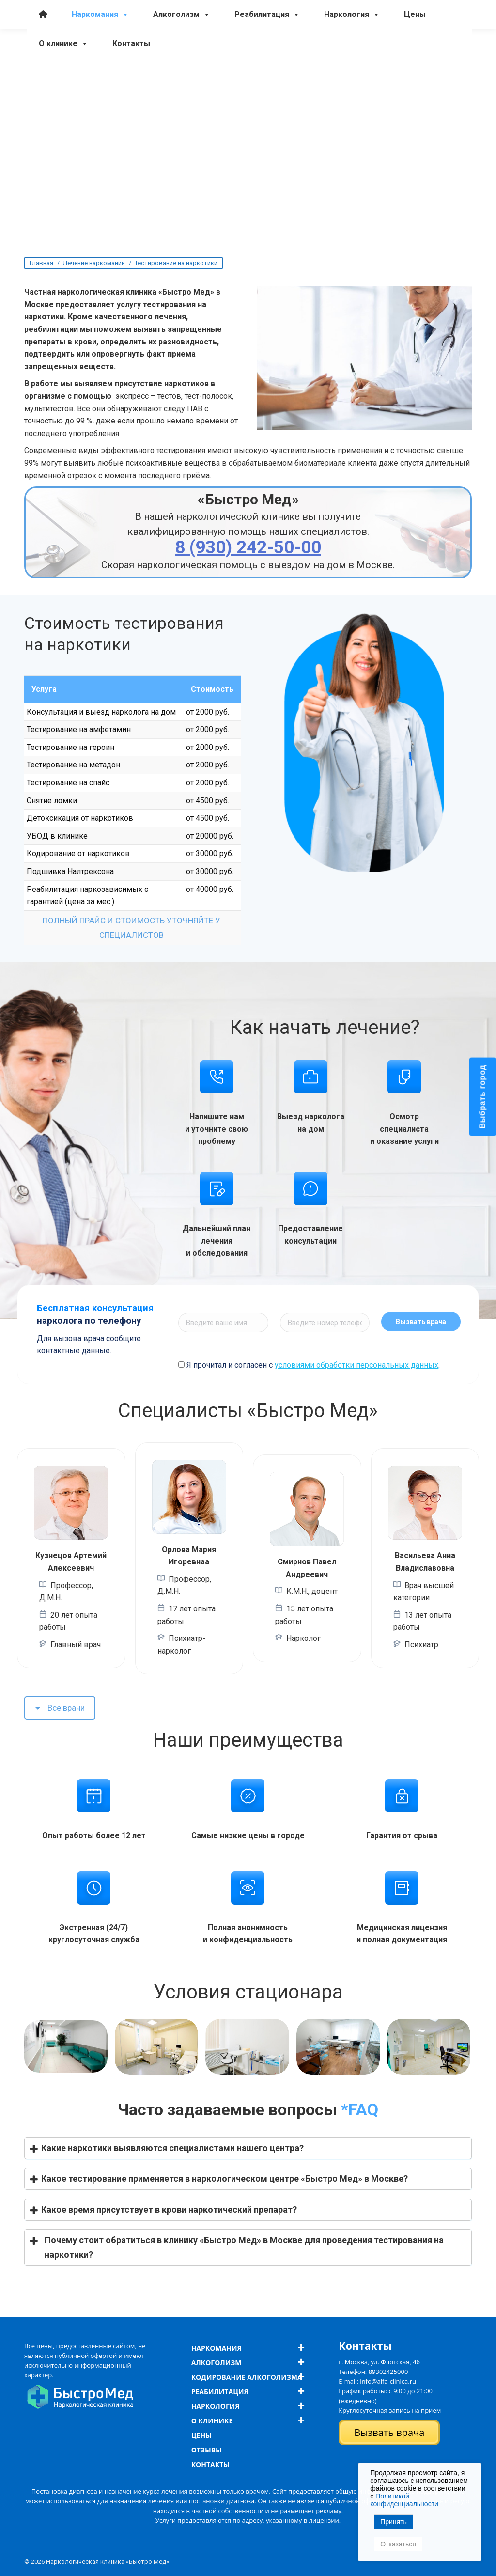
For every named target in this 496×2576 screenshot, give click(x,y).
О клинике (63, 95)
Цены (415, 65)
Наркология (352, 66)
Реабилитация (267, 66)
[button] (248, 2148)
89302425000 (388, 2371)
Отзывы (206, 2449)
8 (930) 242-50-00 (56, 41)
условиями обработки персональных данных (356, 1365)
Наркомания (100, 66)
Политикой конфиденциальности (404, 2500)
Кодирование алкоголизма (246, 2377)
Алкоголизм (181, 66)
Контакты (131, 94)
